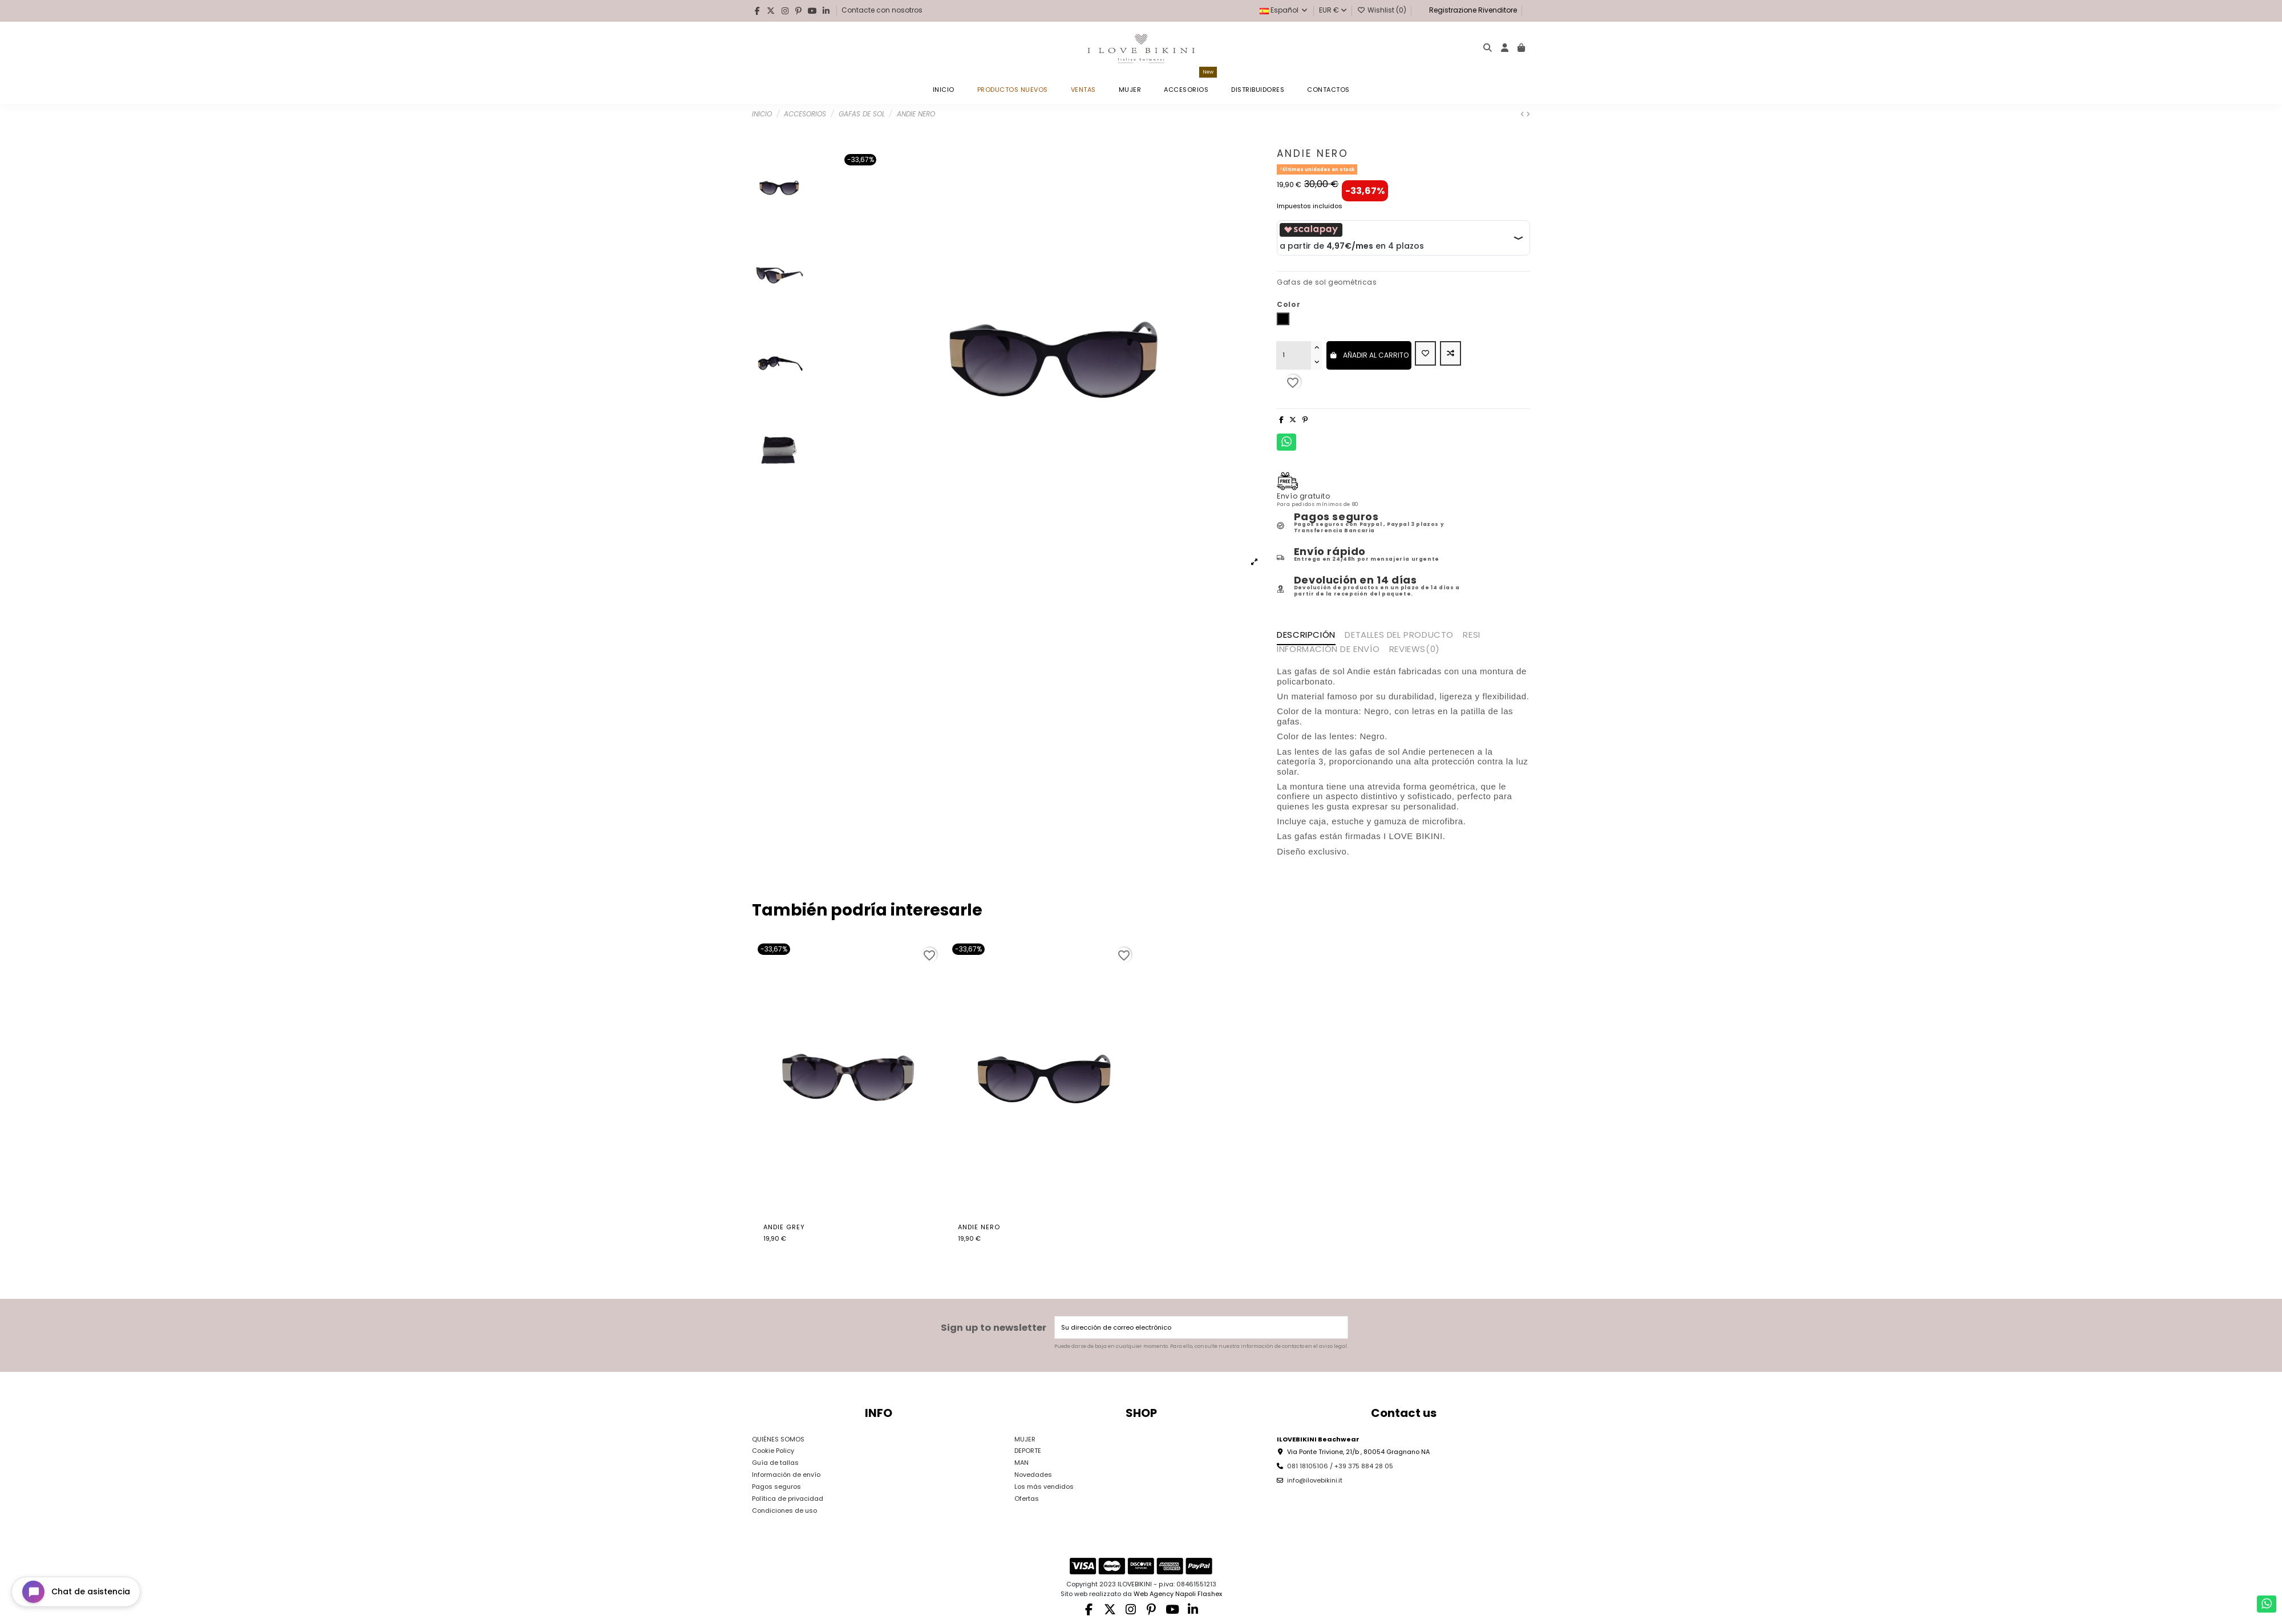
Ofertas (1026, 1498)
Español (1284, 10)
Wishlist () (1382, 10)
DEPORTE (1027, 1450)
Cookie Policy (773, 1450)
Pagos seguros (776, 1486)
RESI (1471, 635)
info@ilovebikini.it (1314, 1480)
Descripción (1306, 635)
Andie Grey (784, 1227)
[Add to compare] (1450, 353)
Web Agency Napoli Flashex (1178, 1593)
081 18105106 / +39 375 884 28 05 (1340, 1466)
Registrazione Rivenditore (1472, 10)
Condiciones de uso (784, 1510)
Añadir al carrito (1369, 355)
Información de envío (786, 1474)
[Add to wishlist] (1425, 353)
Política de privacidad (787, 1498)
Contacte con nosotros (881, 10)
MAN (1021, 1462)
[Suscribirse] (1338, 1328)
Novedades (1033, 1474)
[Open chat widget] (75, 1592)
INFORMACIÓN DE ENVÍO (1328, 650)
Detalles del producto (1399, 635)
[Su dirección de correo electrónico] (1192, 1328)
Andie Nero (979, 1227)
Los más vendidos (1044, 1486)
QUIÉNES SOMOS (778, 1439)
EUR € (1333, 10)
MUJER (1024, 1439)
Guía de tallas (775, 1462)
